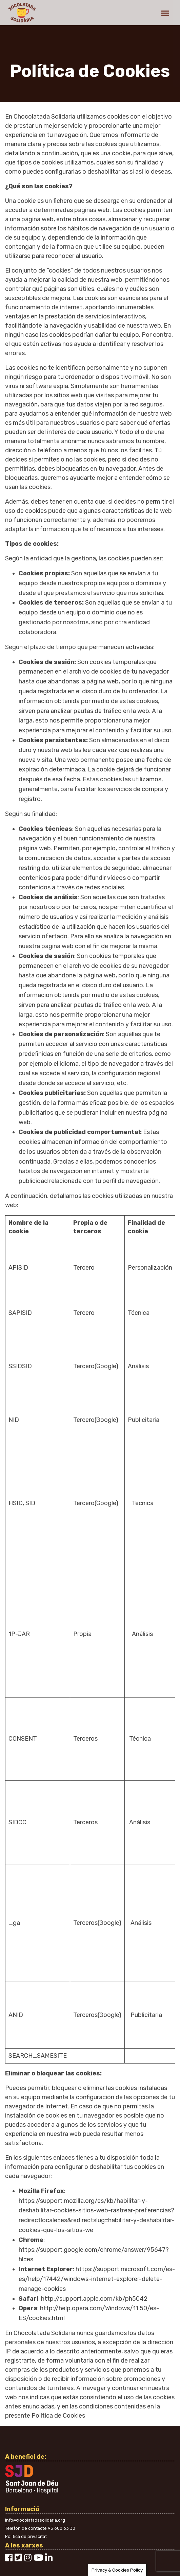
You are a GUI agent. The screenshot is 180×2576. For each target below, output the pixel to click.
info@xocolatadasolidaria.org (35, 2520)
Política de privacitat (26, 2536)
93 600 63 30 (61, 2528)
